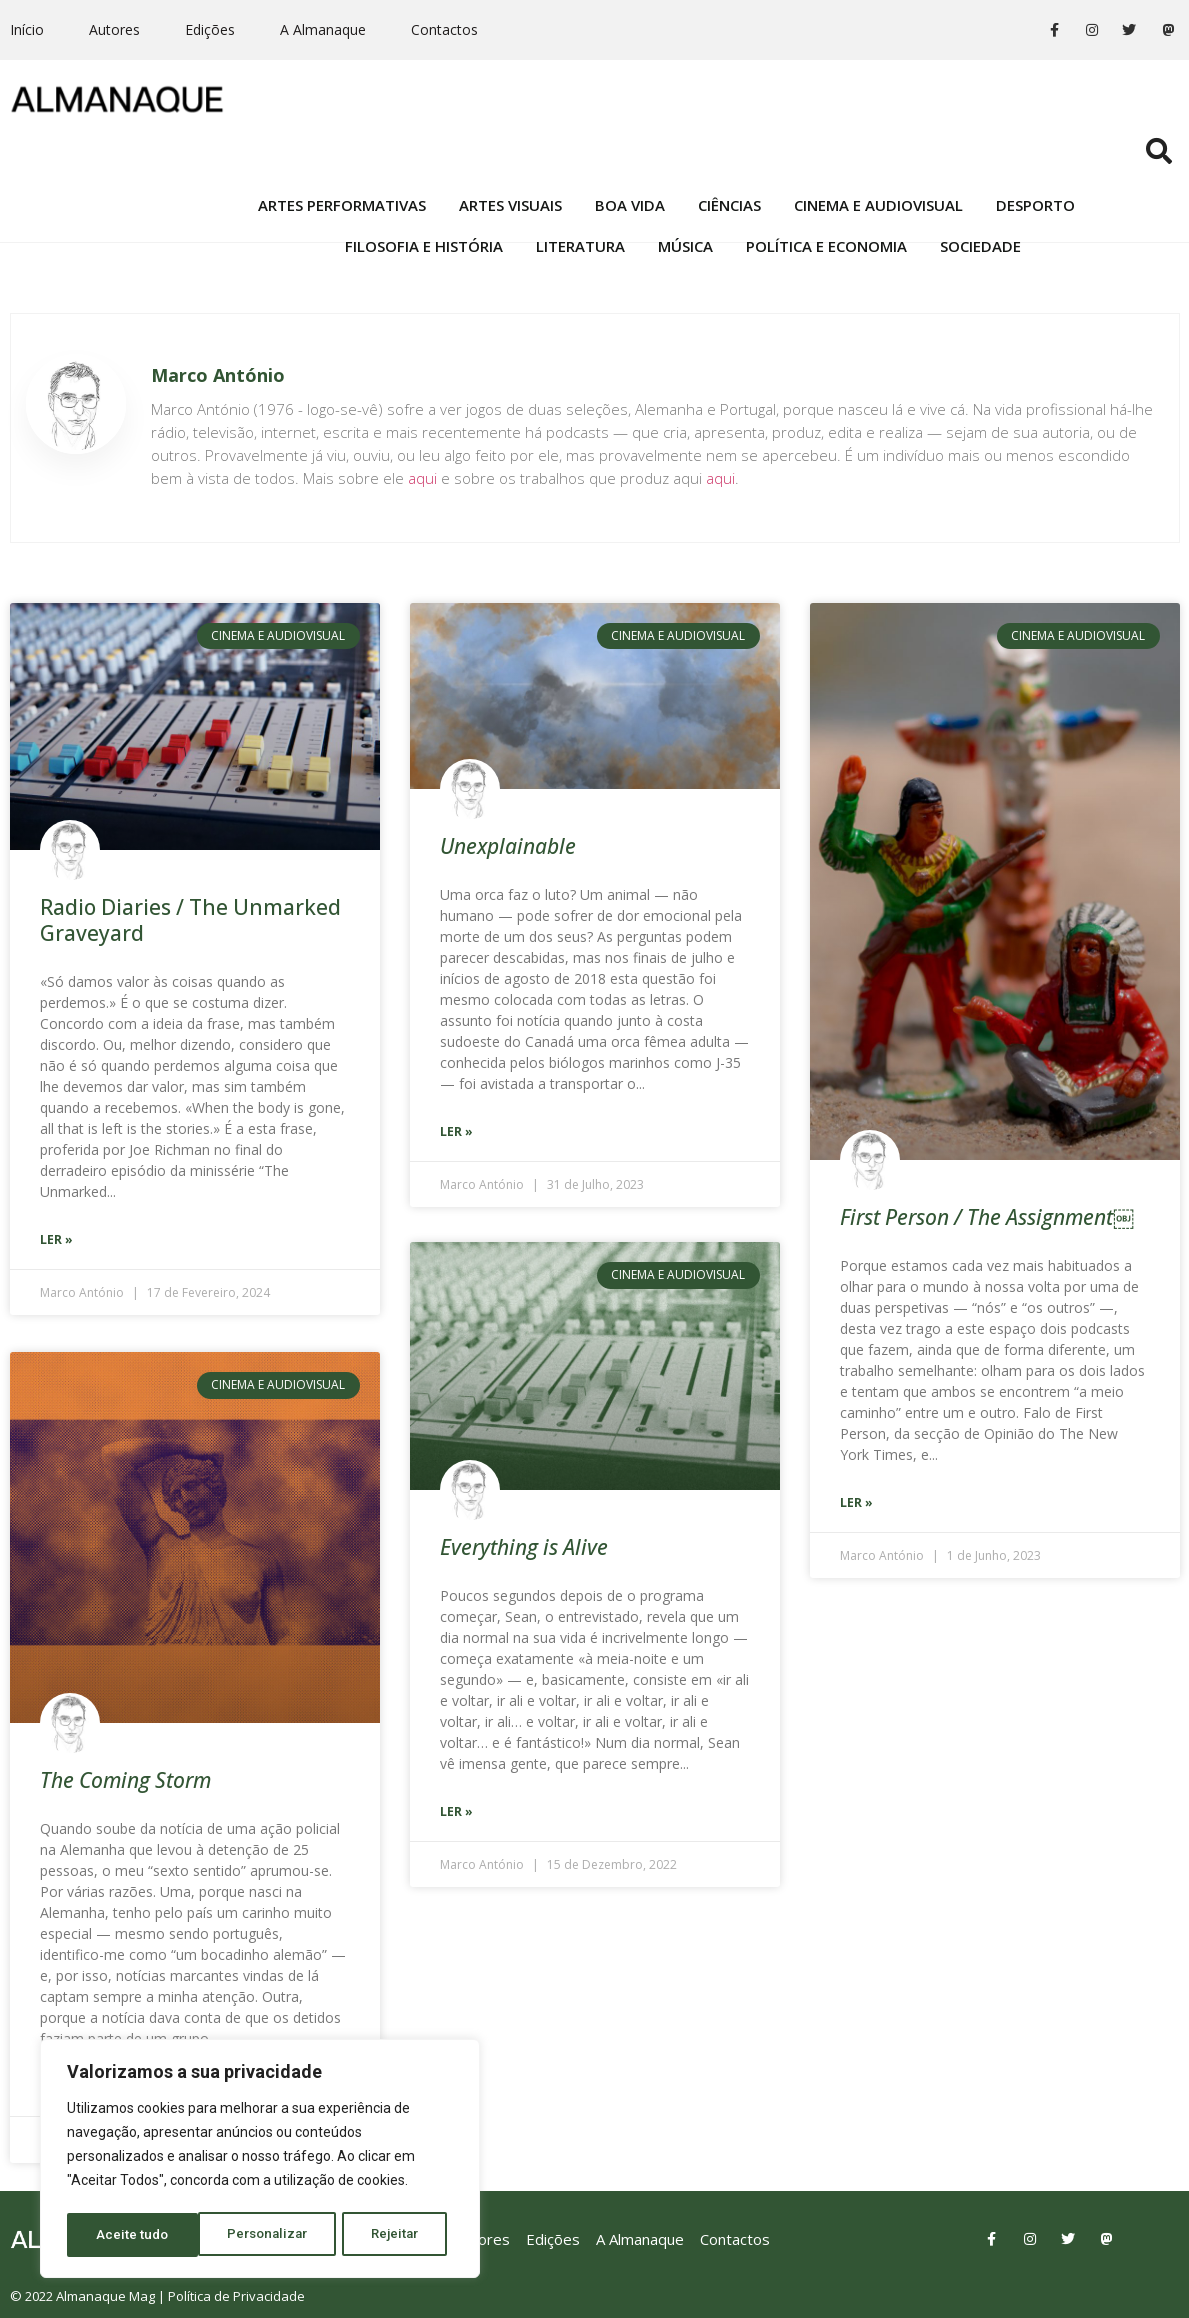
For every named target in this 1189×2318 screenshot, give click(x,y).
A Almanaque (323, 29)
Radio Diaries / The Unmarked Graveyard (190, 919)
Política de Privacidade (236, 2294)
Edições (210, 29)
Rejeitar (266, 2235)
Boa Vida (630, 137)
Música (685, 178)
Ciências (729, 137)
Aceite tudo (390, 2235)
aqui (422, 478)
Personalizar (137, 2235)
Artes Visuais (510, 137)
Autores (114, 29)
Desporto (1035, 137)
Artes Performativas (342, 137)
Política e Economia (826, 178)
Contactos (444, 29)
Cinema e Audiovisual (878, 137)
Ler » (56, 1239)
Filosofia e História (424, 178)
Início (27, 29)
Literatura (580, 178)
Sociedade (980, 178)
